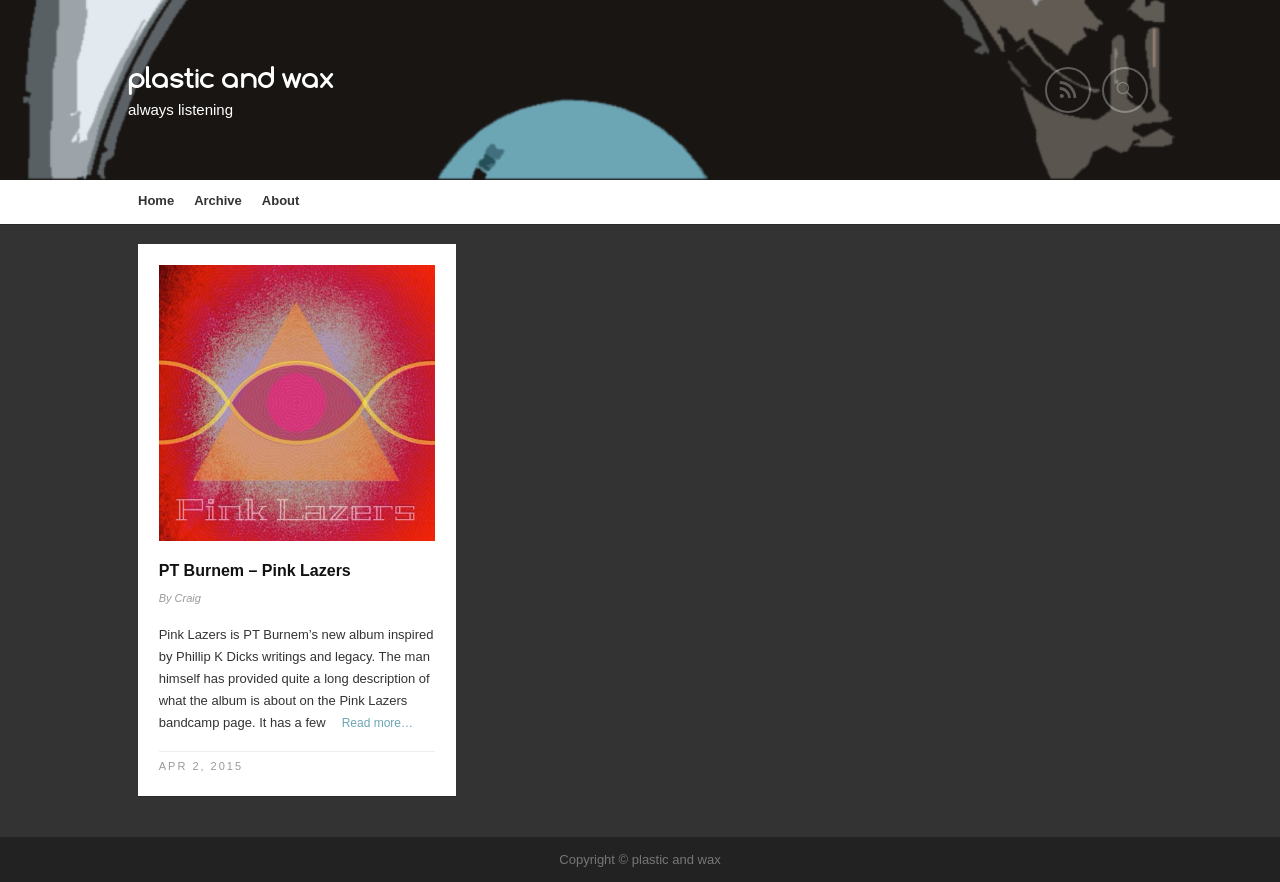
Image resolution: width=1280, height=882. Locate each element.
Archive (218, 200)
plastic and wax (231, 77)
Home (156, 200)
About (281, 200)
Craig (188, 598)
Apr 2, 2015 (201, 766)
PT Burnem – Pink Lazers (255, 570)
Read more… (377, 723)
